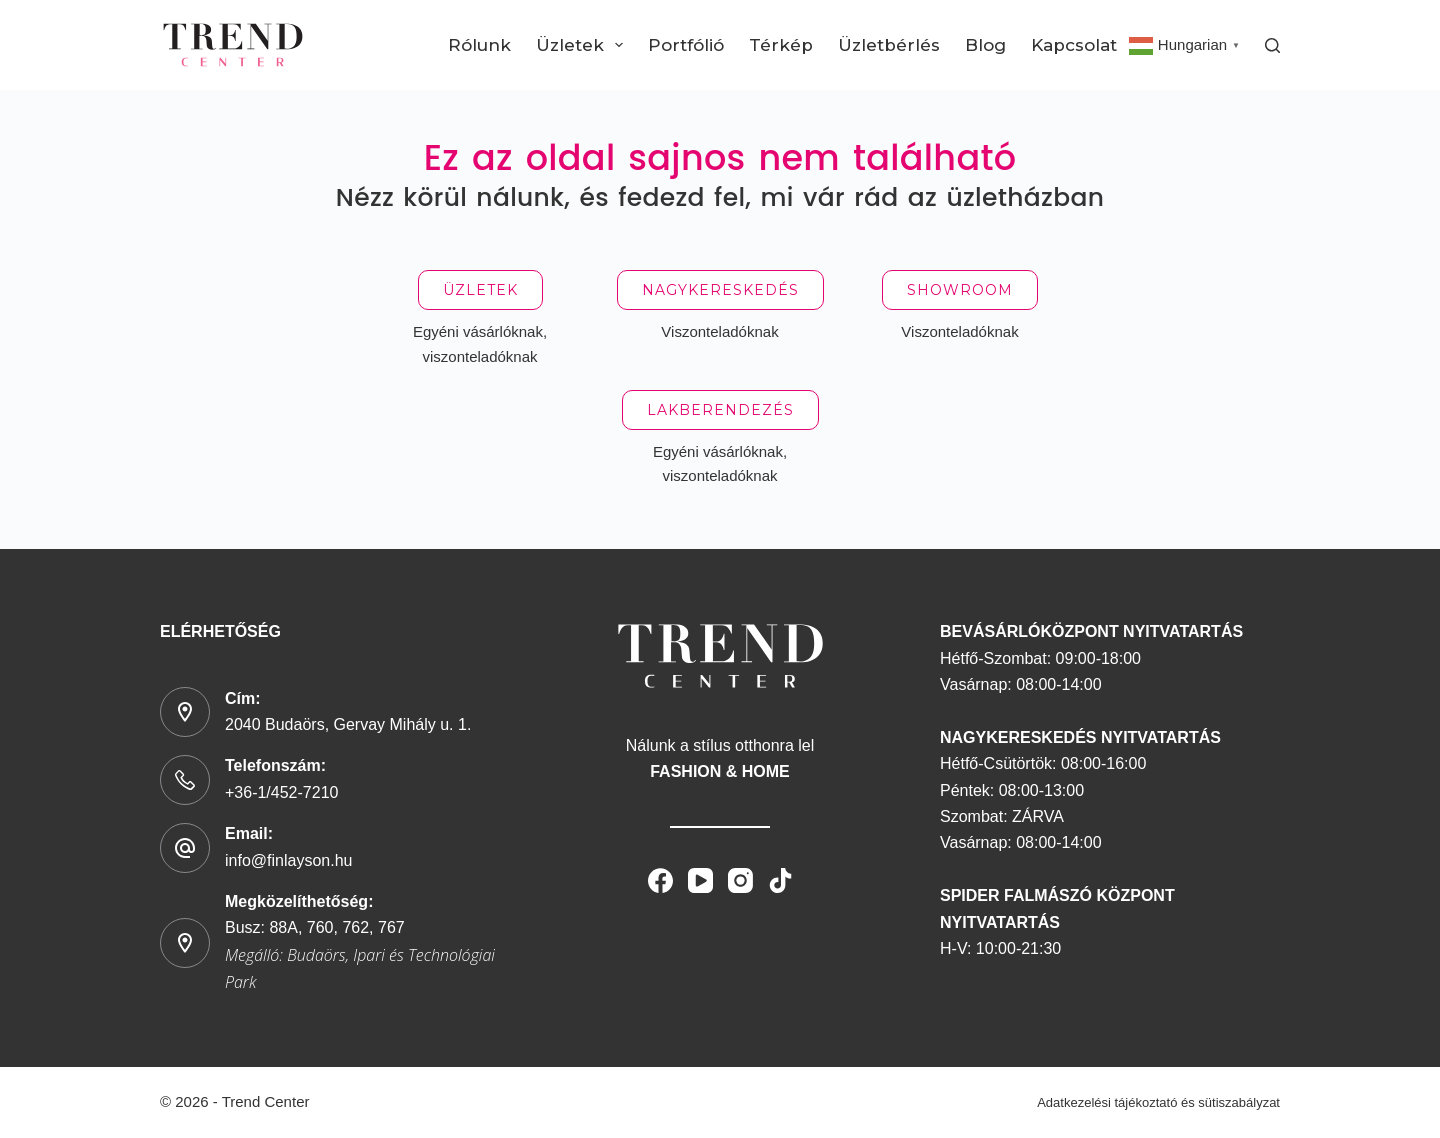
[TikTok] (780, 880)
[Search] (1272, 45)
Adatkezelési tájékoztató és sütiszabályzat (1158, 1102)
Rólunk (479, 45)
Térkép (781, 45)
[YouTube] (700, 880)
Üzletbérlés (889, 45)
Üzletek (583, 45)
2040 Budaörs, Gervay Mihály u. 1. (348, 724)
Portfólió (686, 45)
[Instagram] (740, 880)
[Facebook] (660, 880)
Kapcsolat (1074, 45)
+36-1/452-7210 (281, 792)
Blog (985, 45)
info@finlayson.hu (288, 860)
